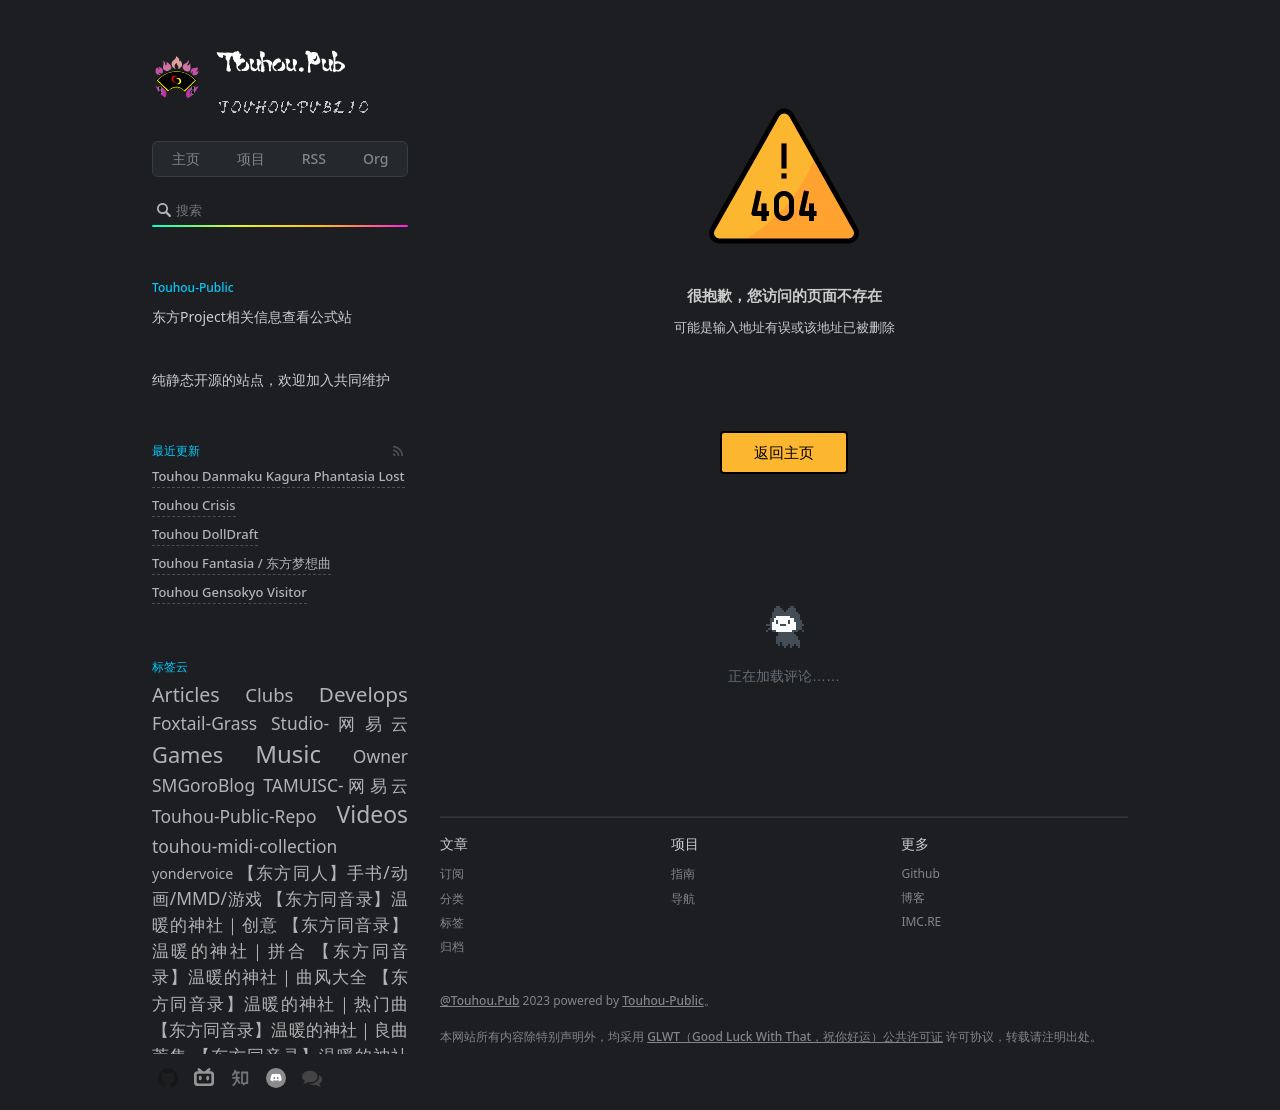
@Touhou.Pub (479, 1000)
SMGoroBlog (203, 785)
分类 (452, 898)
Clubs (269, 694)
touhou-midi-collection (244, 846)
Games (187, 754)
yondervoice (192, 873)
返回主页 (784, 452)
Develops (363, 694)
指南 (683, 873)
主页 (186, 158)
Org (375, 158)
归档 (452, 946)
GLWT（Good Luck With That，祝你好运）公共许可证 (795, 1036)
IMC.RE (921, 921)
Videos (373, 814)
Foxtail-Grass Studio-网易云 (280, 723)
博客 (913, 897)
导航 (683, 898)
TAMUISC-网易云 (335, 785)
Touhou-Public (663, 1000)
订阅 (452, 873)
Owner (380, 756)
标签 (452, 922)
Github (920, 873)
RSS (314, 158)
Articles (186, 694)
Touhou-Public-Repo (234, 816)
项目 (251, 158)
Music (288, 753)
